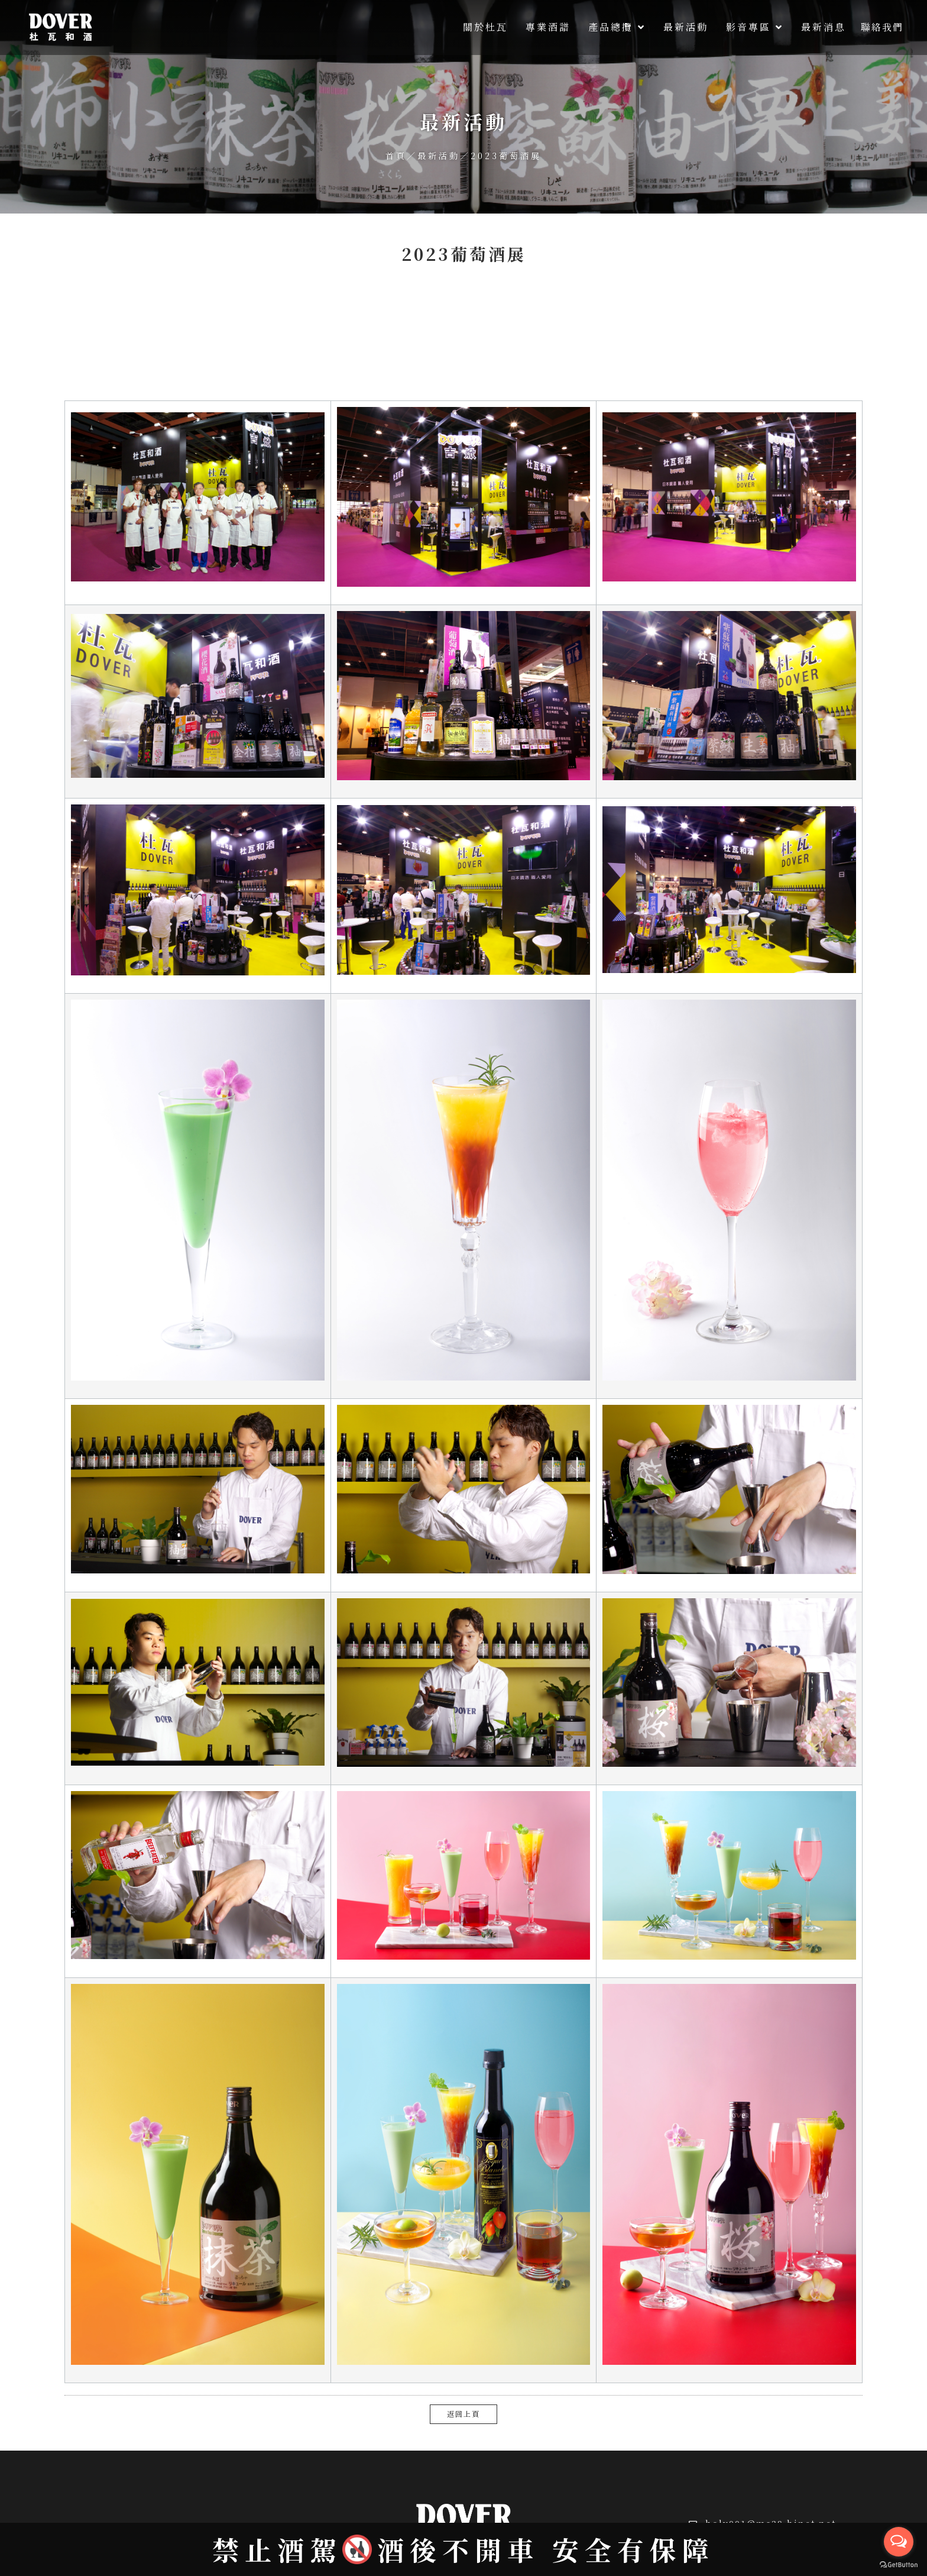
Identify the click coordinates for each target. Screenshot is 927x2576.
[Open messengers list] (898, 2541)
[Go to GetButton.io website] (899, 2564)
